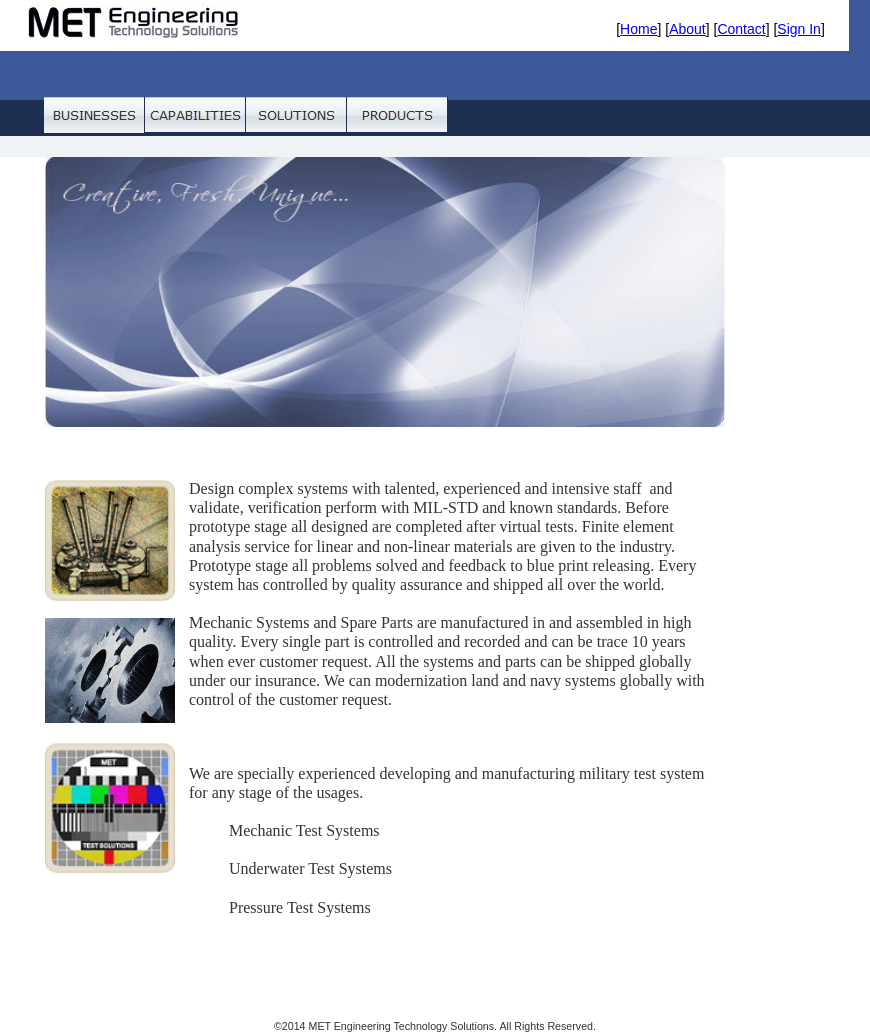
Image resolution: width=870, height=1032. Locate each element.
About (687, 29)
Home (638, 29)
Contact (741, 29)
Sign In (799, 29)
